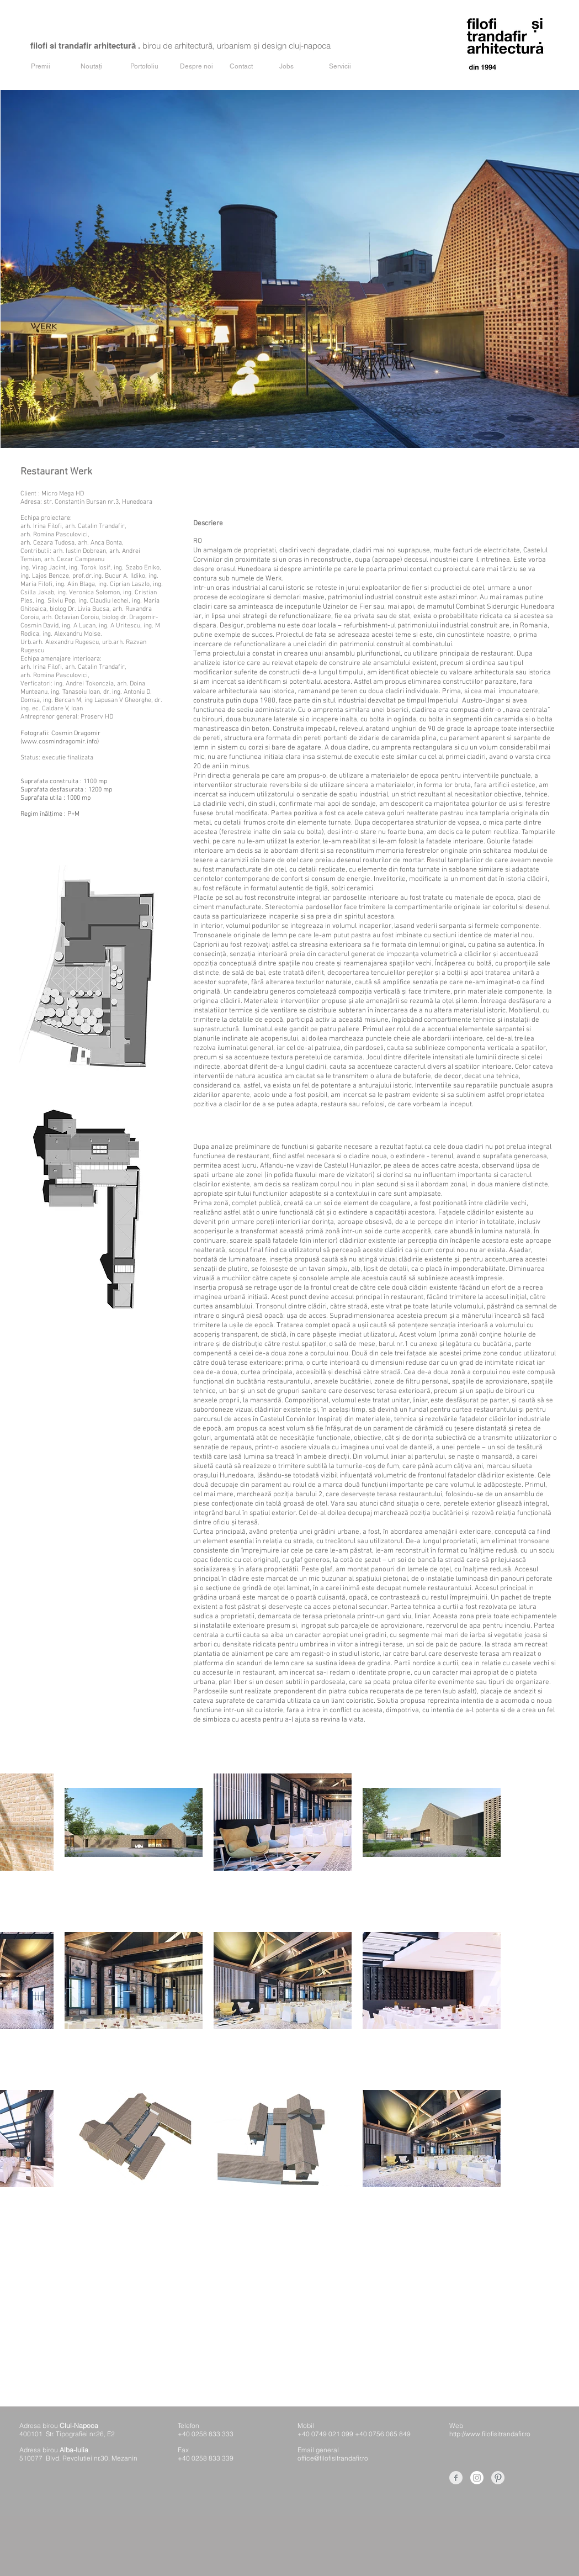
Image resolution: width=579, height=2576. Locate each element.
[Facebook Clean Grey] (456, 2477)
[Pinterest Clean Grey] (497, 2477)
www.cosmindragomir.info (59, 742)
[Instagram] (477, 2477)
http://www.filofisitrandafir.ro (489, 2434)
